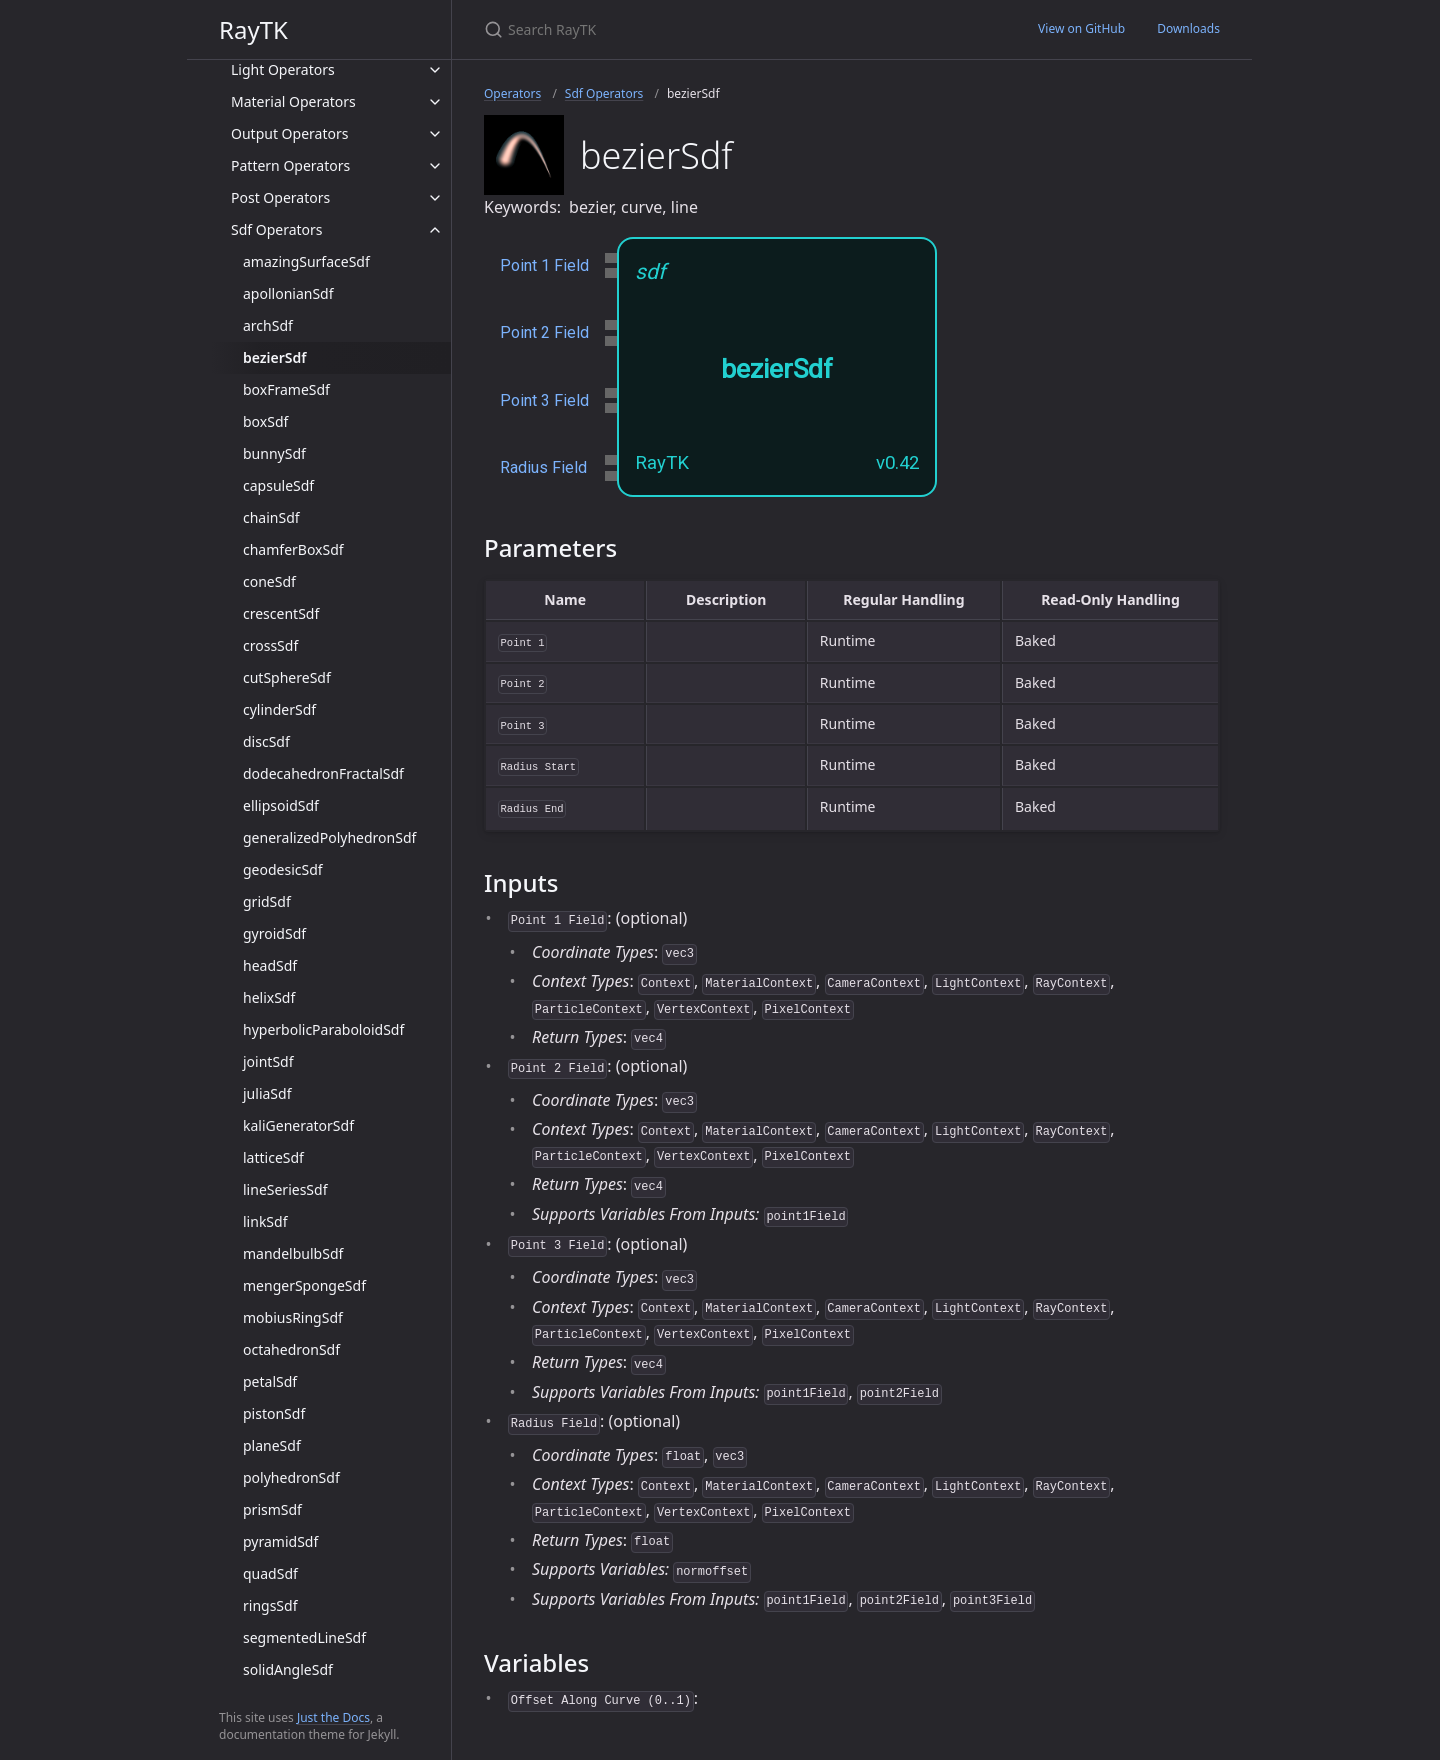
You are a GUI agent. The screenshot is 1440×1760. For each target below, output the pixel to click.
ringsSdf (270, 1605)
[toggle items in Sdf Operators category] (435, 230)
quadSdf (270, 1573)
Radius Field (543, 467)
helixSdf (269, 997)
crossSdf (270, 645)
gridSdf (267, 901)
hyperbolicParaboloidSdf (323, 1029)
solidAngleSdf (288, 1669)
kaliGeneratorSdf (298, 1125)
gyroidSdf (274, 933)
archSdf (268, 325)
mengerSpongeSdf (304, 1285)
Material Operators (293, 101)
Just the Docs (333, 1717)
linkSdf (265, 1221)
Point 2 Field (544, 332)
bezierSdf (274, 357)
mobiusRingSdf (293, 1317)
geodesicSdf (283, 869)
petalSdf (270, 1381)
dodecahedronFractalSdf (323, 773)
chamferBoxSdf (293, 549)
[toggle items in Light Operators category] (435, 70)
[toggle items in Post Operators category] (435, 198)
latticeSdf (273, 1157)
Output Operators (289, 133)
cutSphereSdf (287, 677)
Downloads (1188, 28)
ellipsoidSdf (281, 805)
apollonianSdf (288, 293)
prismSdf (272, 1509)
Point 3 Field (544, 400)
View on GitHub (1081, 28)
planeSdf (272, 1445)
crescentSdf (281, 613)
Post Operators (280, 197)
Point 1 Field (544, 265)
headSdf (270, 965)
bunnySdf (274, 453)
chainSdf (271, 517)
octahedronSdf (291, 1349)
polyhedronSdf (291, 1477)
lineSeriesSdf (285, 1189)
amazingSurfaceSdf (306, 261)
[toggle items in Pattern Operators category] (435, 166)
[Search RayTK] (720, 29)
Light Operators (283, 69)
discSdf (266, 741)
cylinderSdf (279, 709)
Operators (512, 93)
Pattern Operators (290, 165)
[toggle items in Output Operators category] (435, 134)
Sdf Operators (277, 229)
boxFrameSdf (286, 389)
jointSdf (268, 1061)
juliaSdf (267, 1093)
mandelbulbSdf (293, 1253)
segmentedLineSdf (304, 1637)
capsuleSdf (278, 485)
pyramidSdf (280, 1541)
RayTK (253, 29)
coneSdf (269, 581)
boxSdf (265, 421)
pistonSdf (274, 1413)
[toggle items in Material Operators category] (435, 102)
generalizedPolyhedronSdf (329, 837)
